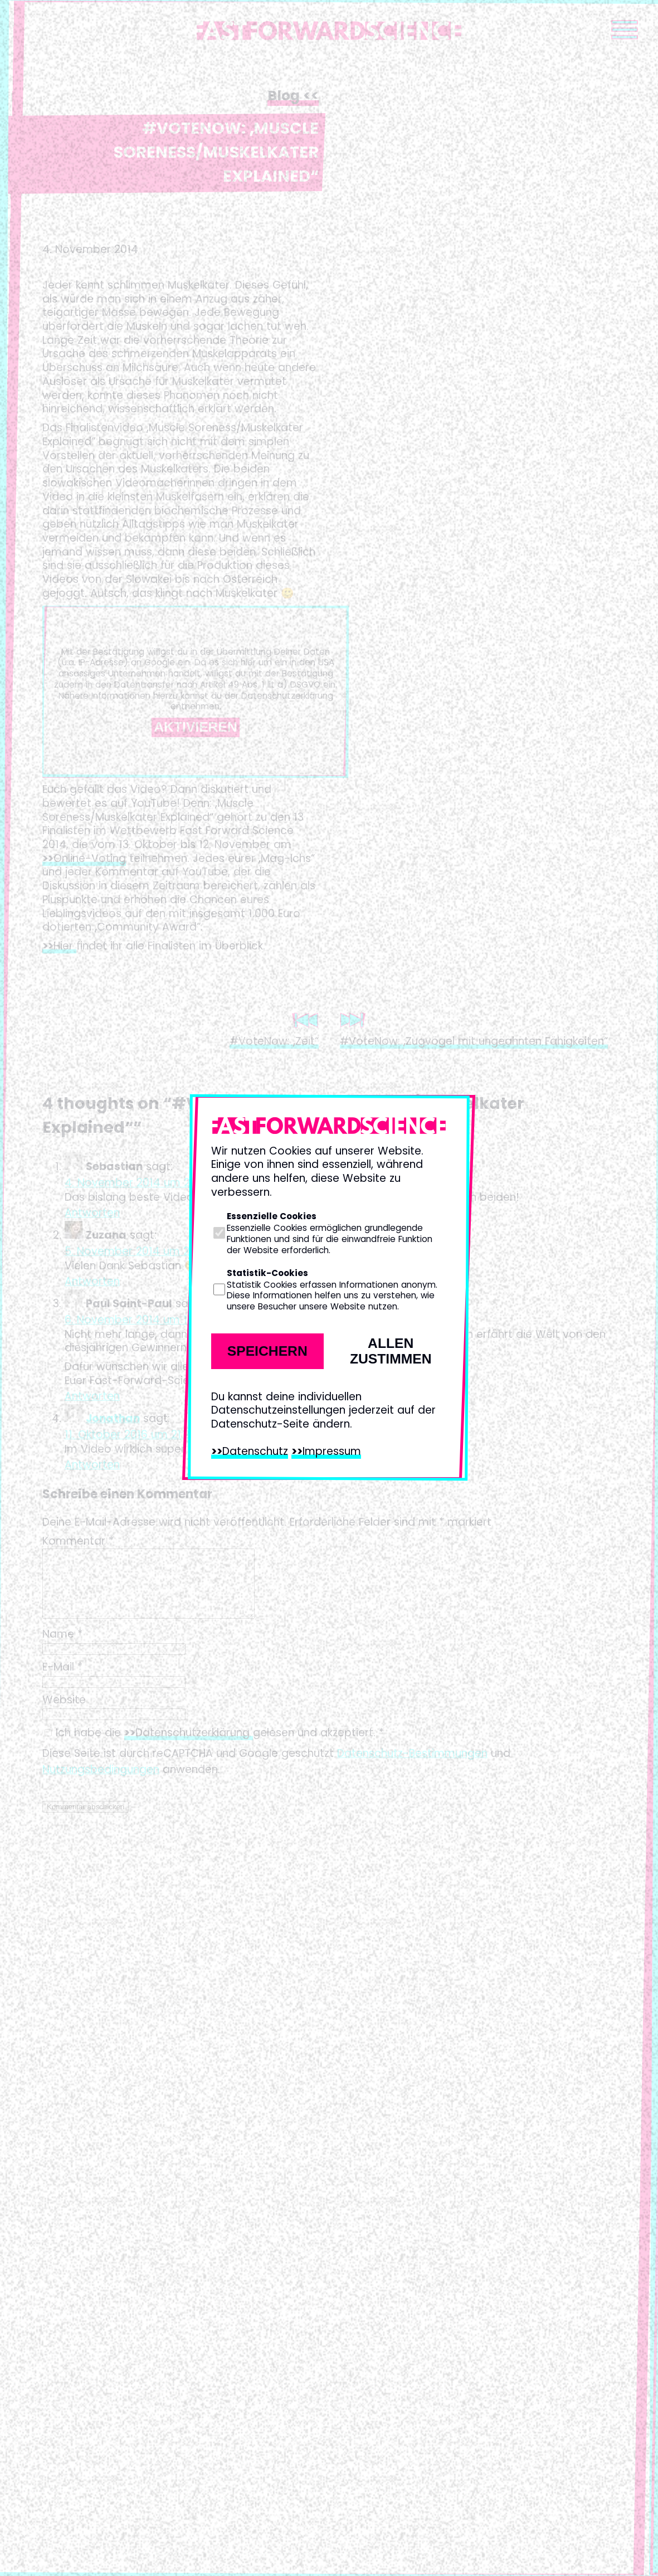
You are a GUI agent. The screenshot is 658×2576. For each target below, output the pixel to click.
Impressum (332, 1451)
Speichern (267, 1350)
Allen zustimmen (391, 1351)
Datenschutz (255, 1451)
